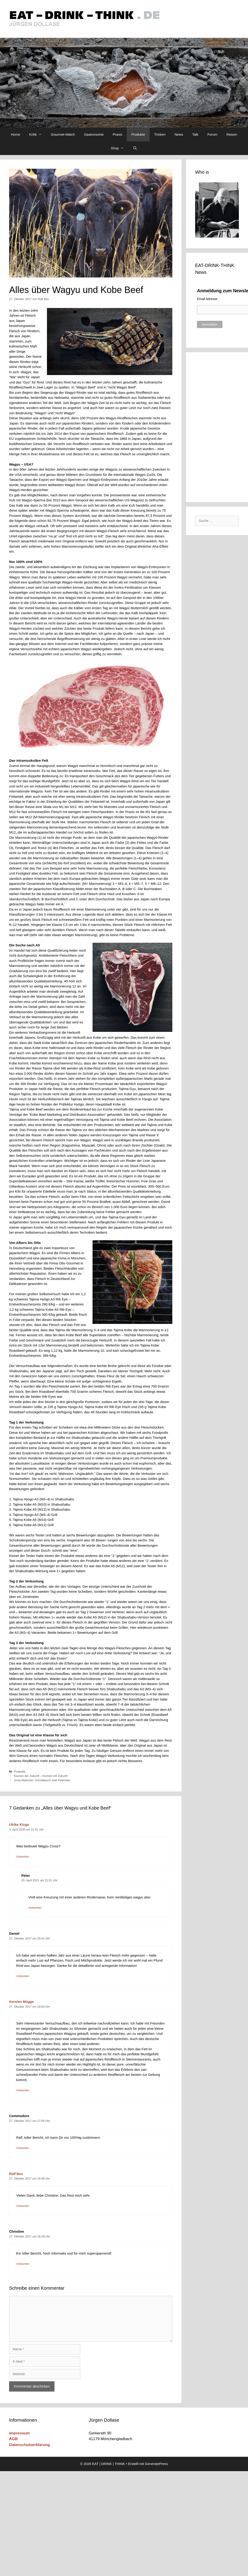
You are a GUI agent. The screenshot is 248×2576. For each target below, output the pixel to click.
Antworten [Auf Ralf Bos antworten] (22, 2206)
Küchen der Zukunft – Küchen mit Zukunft (40, 1776)
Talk (195, 134)
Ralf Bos (16, 2174)
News (179, 134)
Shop (119, 148)
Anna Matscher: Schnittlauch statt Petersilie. (42, 1780)
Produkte (138, 134)
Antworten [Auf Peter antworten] (34, 1907)
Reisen (231, 134)
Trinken (159, 134)
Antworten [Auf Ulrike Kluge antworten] (22, 1856)
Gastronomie (94, 134)
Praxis (117, 134)
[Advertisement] (218, 426)
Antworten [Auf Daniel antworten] (22, 1976)
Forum (212, 134)
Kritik (37, 134)
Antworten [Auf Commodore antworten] (22, 2148)
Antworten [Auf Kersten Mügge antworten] (22, 2090)
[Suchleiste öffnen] (135, 148)
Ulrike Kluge (19, 1824)
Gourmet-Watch (63, 134)
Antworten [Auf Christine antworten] (22, 2263)
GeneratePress (156, 2464)
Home (15, 134)
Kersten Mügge (21, 2002)
